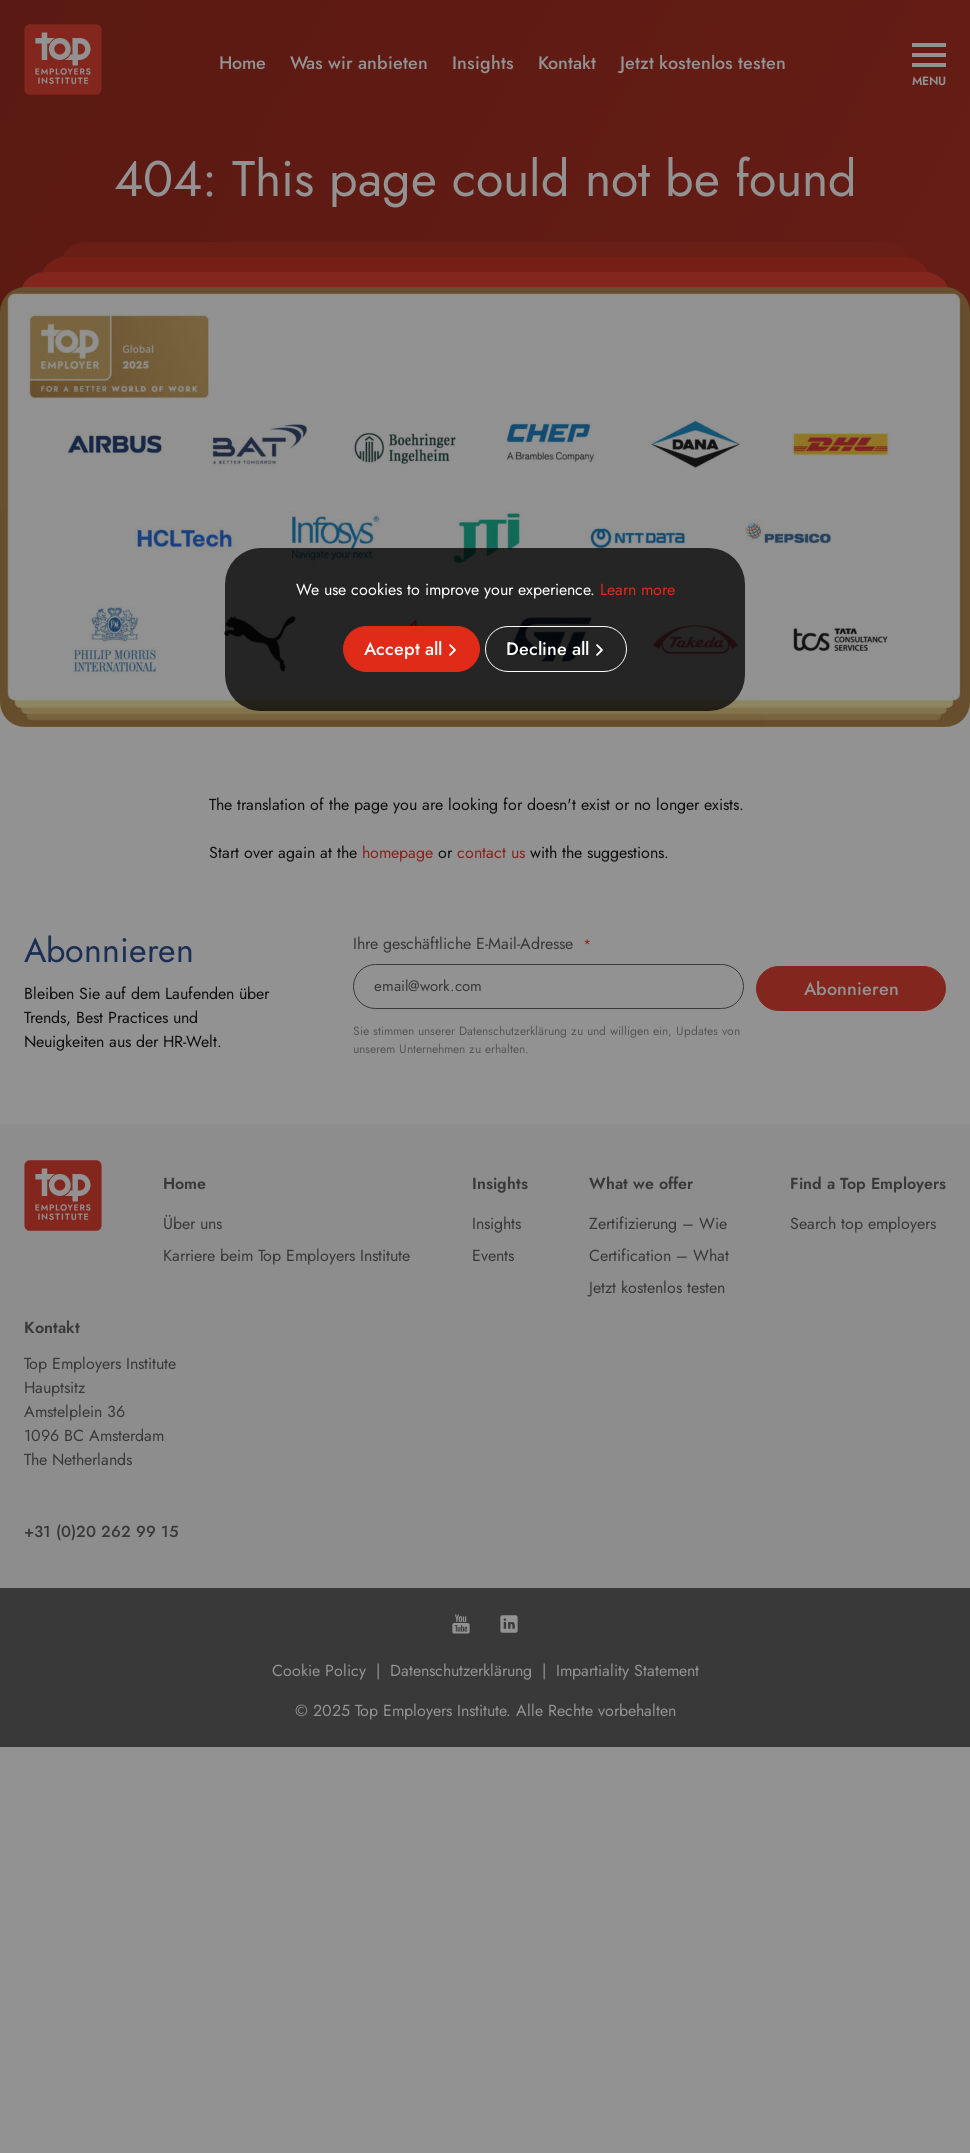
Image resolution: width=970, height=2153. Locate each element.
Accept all (403, 649)
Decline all (547, 649)
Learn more (637, 589)
